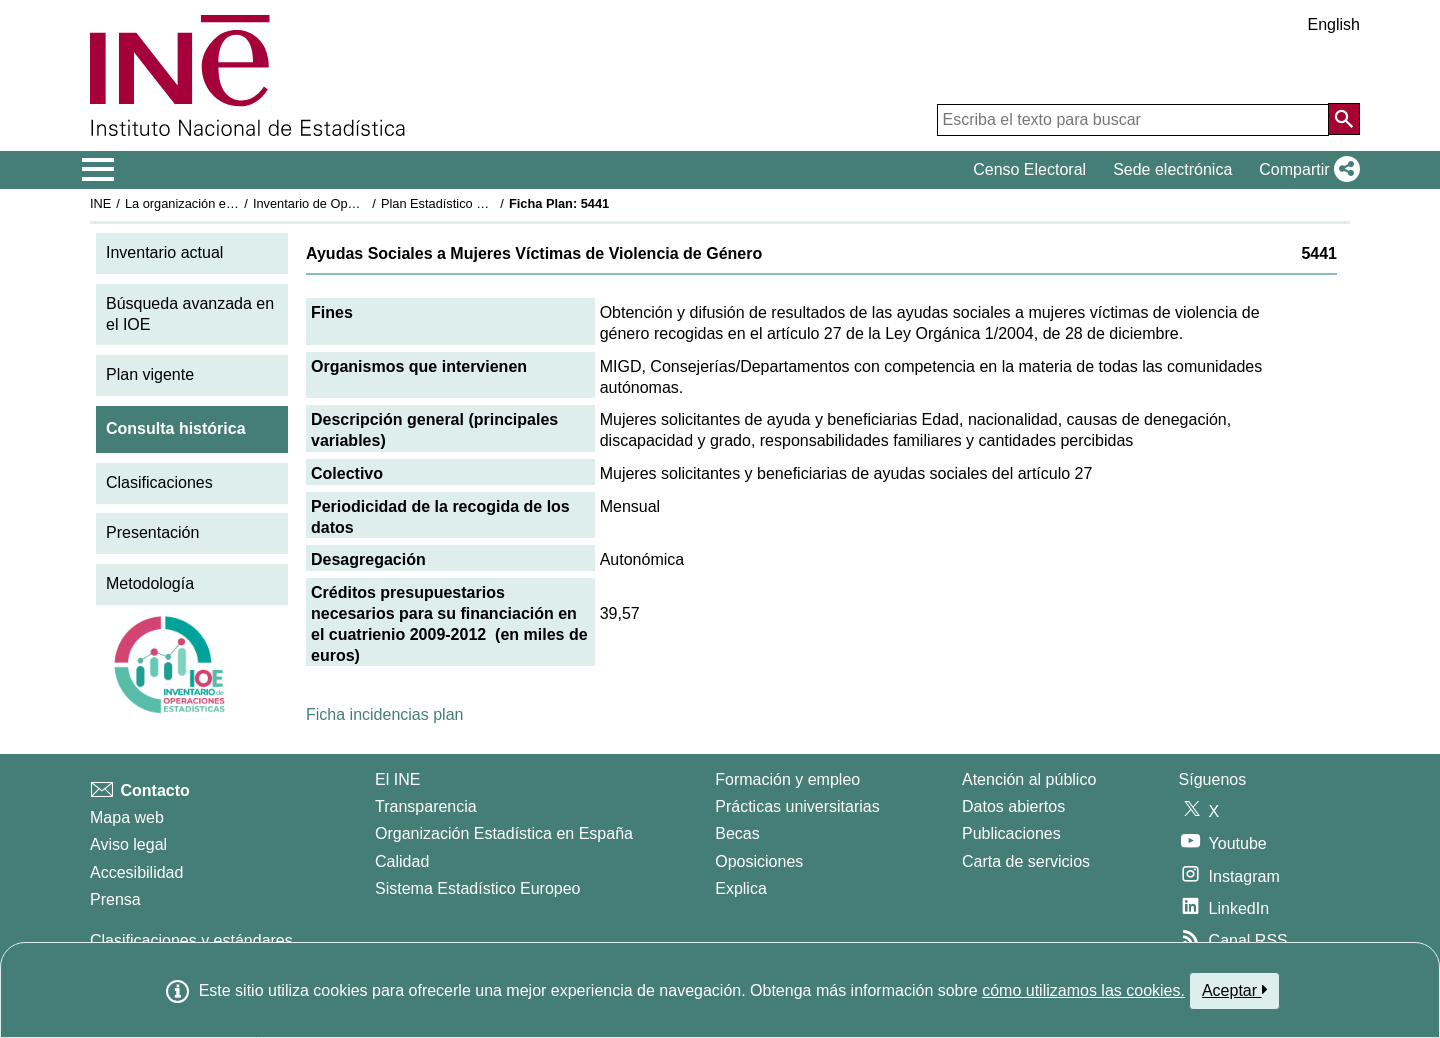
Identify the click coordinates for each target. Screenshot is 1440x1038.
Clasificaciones (159, 482)
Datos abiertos (1013, 806)
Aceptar (1234, 990)
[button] (1305, 170)
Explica (741, 888)
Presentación (152, 532)
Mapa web (127, 817)
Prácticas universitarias (797, 806)
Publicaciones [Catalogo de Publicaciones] (1011, 833)
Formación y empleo (787, 779)
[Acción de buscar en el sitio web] (1344, 119)
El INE (397, 779)
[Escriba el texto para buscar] (1133, 120)
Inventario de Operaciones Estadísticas (364, 203)
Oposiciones (759, 861)
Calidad (402, 861)
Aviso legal (128, 844)
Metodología (150, 583)
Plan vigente (150, 374)
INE (100, 203)
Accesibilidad (136, 872)
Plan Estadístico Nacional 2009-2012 (486, 203)
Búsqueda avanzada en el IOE (190, 314)
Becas (737, 833)
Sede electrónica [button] (1172, 169)
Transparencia (426, 806)
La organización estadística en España (235, 203)
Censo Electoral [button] (1029, 169)
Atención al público (1029, 779)
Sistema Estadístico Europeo (477, 888)
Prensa (115, 899)
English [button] (1334, 24)
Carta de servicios (1026, 861)
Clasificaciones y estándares (191, 940)
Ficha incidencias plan (384, 714)
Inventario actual (164, 252)
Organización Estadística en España (504, 833)
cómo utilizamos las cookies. (1083, 990)
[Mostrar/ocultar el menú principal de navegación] (98, 170)
